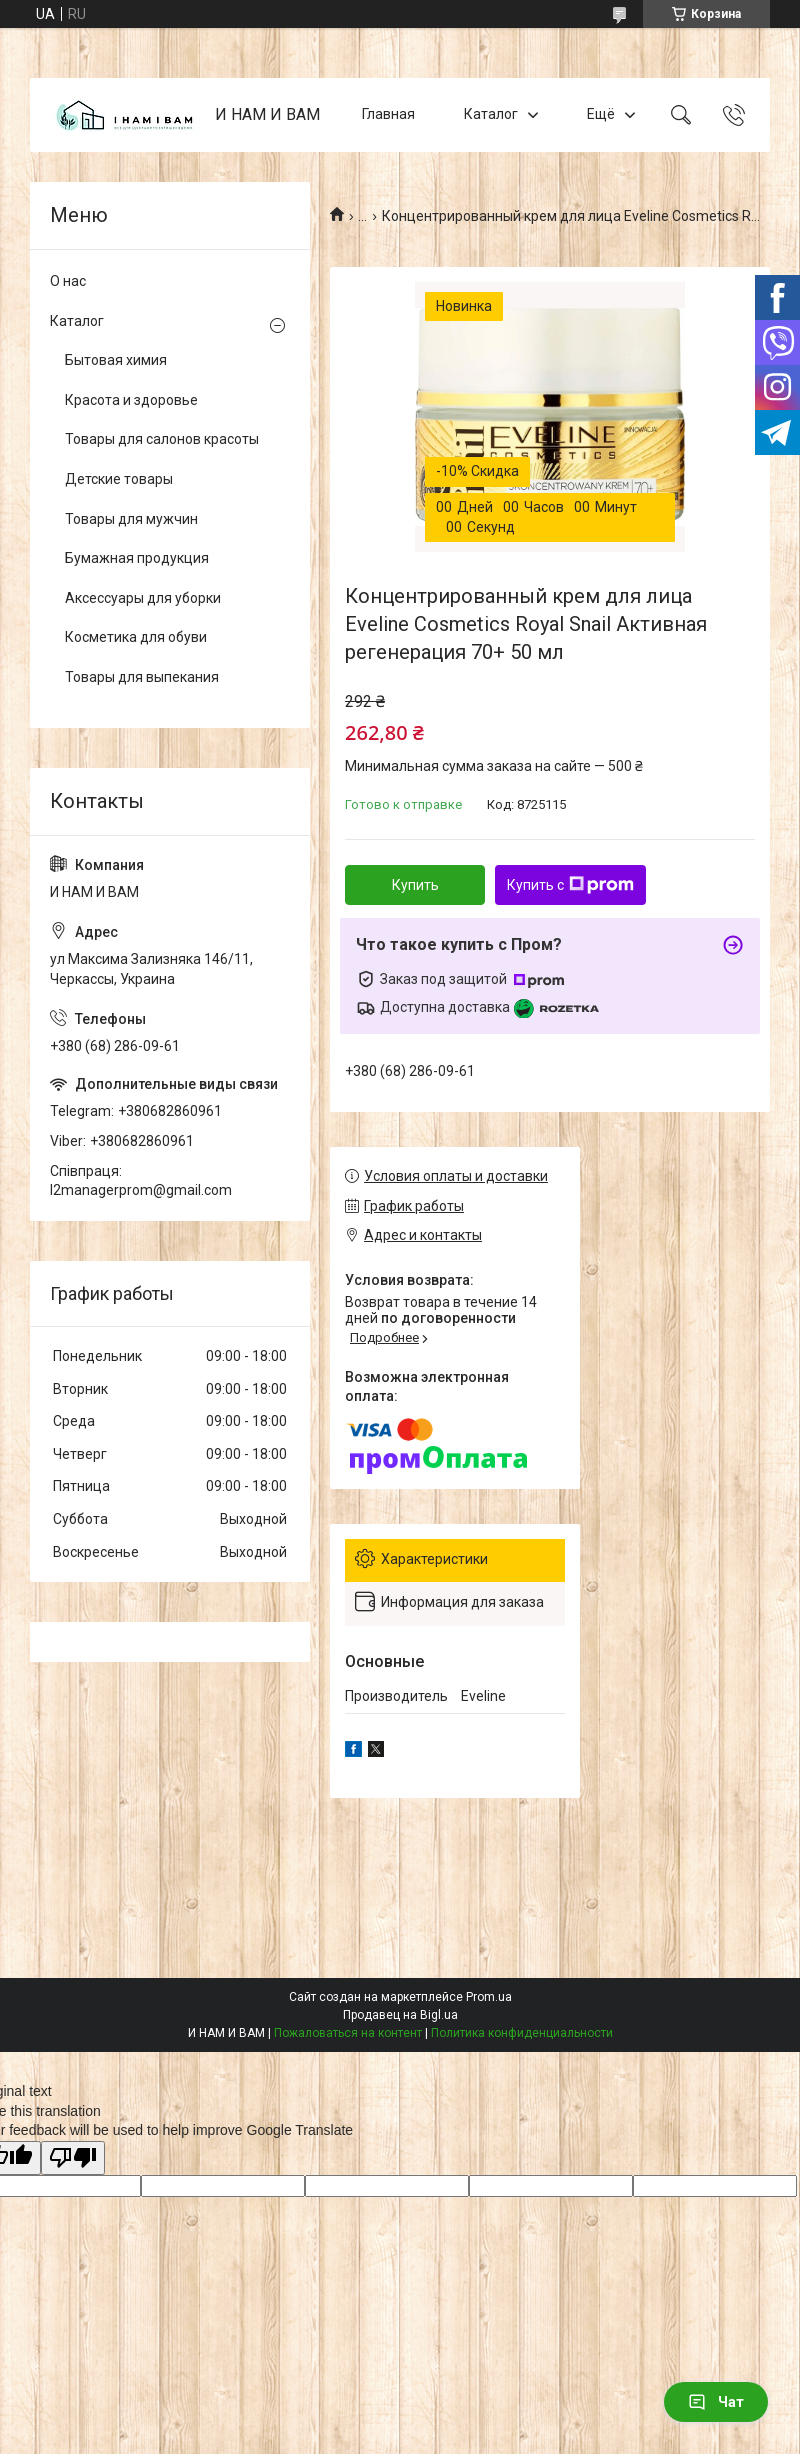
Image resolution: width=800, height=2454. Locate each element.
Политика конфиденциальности (522, 2033)
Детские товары (119, 479)
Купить (415, 885)
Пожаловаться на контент (348, 2033)
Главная (388, 114)
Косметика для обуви (136, 637)
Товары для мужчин (131, 519)
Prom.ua (489, 1997)
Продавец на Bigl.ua (400, 2015)
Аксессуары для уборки (143, 598)
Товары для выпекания (142, 677)
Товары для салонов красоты (162, 439)
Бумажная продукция (137, 558)
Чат (716, 2402)
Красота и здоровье (131, 400)
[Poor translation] (73, 2158)
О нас (68, 281)
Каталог (491, 114)
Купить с (570, 885)
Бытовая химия (116, 360)
